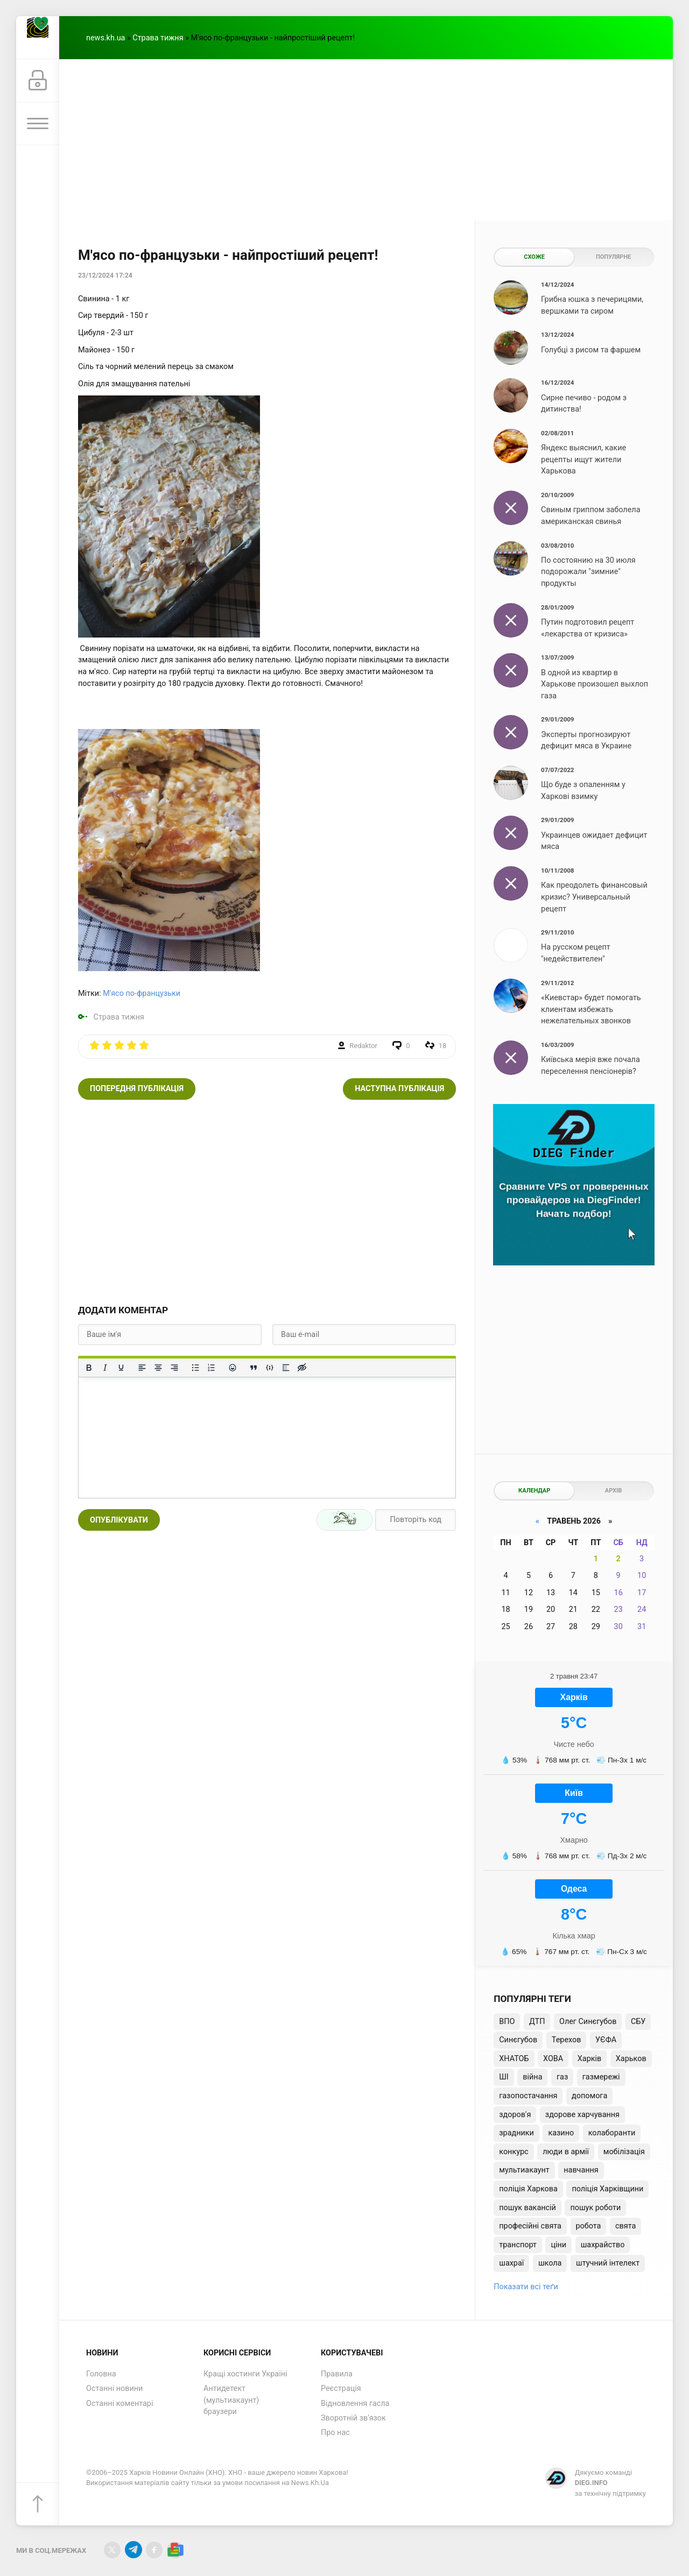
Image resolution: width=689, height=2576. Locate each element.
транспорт (518, 2244)
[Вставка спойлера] (286, 1368)
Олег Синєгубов (587, 2021)
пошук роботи (595, 2207)
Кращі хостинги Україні (245, 2374)
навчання (581, 2170)
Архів (613, 1490)
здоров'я (515, 2114)
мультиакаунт (524, 2170)
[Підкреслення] (121, 1368)
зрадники (516, 2133)
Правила (337, 2374)
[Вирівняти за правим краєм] (174, 1368)
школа (550, 2263)
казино (561, 2133)
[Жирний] (89, 1368)
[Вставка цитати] (253, 1368)
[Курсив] (105, 1368)
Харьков (631, 2058)
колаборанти (611, 2133)
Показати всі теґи (526, 2286)
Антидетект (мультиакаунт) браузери (231, 2400)
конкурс (513, 2151)
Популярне (613, 256)
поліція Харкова (528, 2188)
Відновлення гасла (355, 2403)
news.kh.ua (105, 38)
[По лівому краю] (142, 1368)
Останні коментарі (119, 2403)
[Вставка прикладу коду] (270, 1368)
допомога (589, 2095)
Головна (101, 2374)
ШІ (503, 2077)
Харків (589, 2058)
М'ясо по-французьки (141, 993)
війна (532, 2077)
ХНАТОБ (514, 2058)
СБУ (638, 2021)
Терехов (566, 2039)
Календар (534, 1490)
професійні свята (530, 2226)
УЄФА (605, 2039)
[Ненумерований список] (195, 1368)
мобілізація (624, 2151)
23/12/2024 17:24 (105, 275)
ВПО (507, 2021)
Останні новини (114, 2388)
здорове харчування (582, 2114)
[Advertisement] (366, 140)
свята (625, 2226)
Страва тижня (157, 38)
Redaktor (363, 1046)
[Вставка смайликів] (232, 1368)
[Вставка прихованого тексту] (302, 1368)
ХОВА (553, 2058)
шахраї (511, 2263)
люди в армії (566, 2151)
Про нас (335, 2432)
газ (562, 2077)
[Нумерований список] (211, 1368)
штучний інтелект (607, 2263)
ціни (558, 2244)
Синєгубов (518, 2039)
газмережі (601, 2077)
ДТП (537, 2021)
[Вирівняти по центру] (158, 1368)
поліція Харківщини (607, 2188)
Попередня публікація (137, 1088)
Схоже (534, 256)
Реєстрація (341, 2388)
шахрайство (603, 2244)
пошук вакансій (527, 2207)
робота (588, 2226)
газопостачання (528, 2095)
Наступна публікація (399, 1088)
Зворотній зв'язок (353, 2418)
